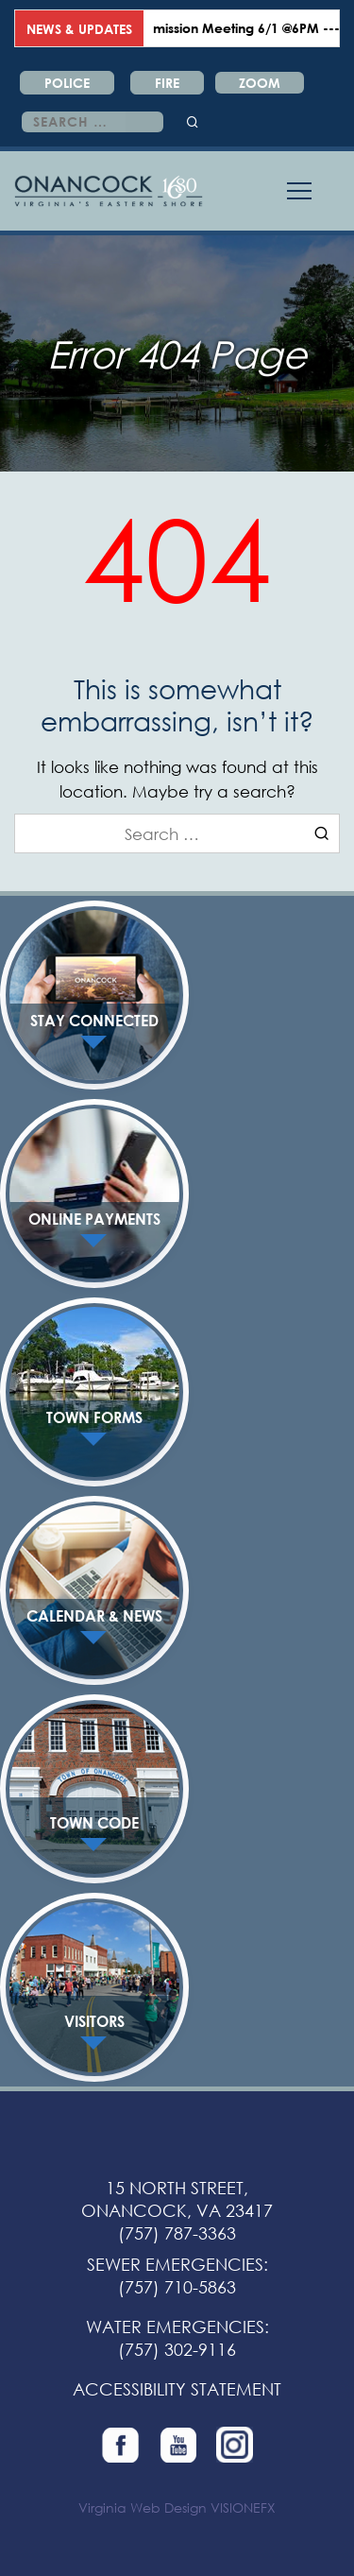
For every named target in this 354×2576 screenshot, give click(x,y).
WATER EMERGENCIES (175, 2326)
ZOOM (259, 83)
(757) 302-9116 (177, 2349)
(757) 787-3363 (177, 2233)
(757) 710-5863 (177, 2286)
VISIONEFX (243, 2507)
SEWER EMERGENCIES (175, 2264)
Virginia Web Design (142, 2507)
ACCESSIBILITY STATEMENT (177, 2389)
